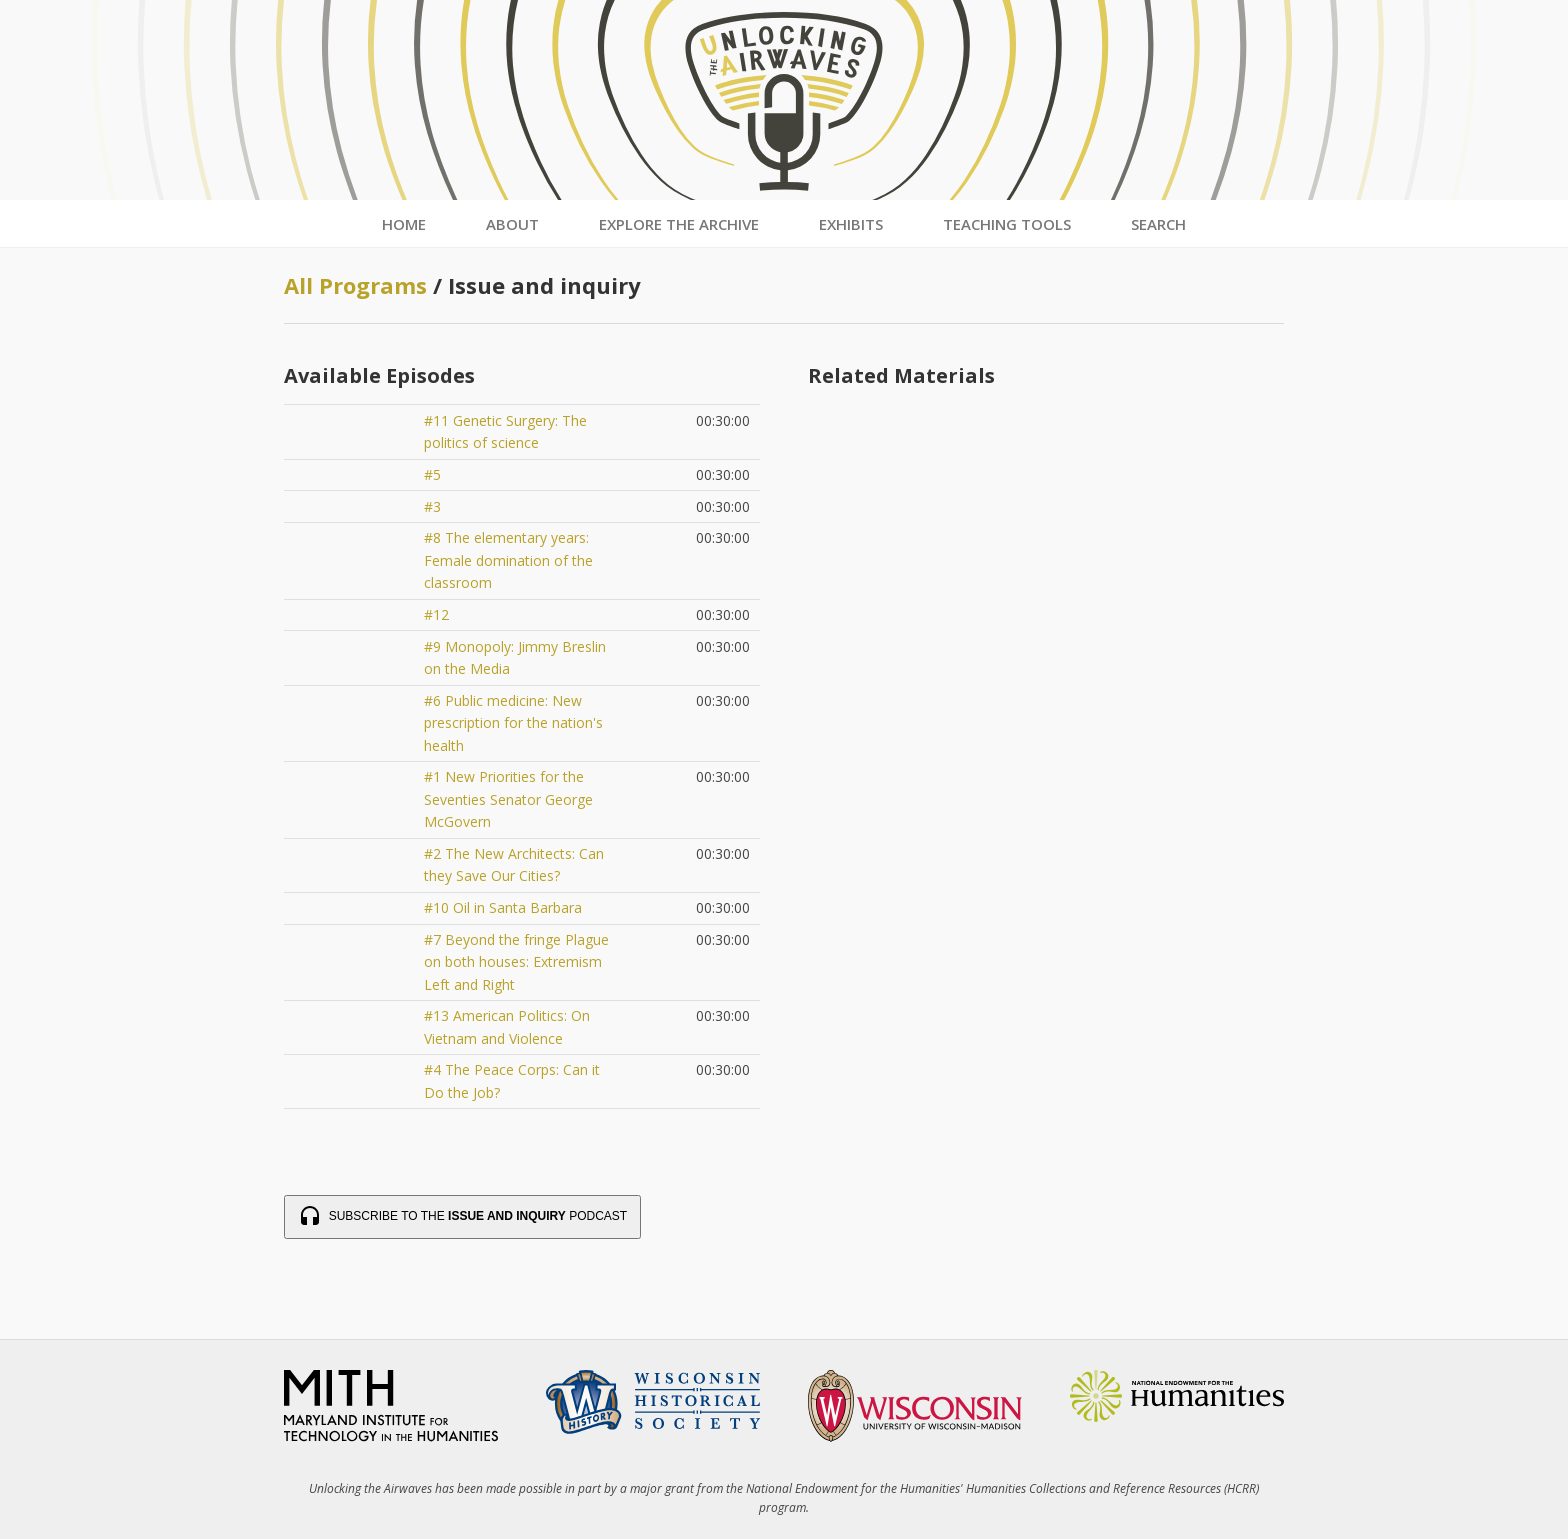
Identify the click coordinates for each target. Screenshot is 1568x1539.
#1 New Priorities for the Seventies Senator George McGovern (508, 799)
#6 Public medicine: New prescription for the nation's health (513, 723)
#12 (436, 614)
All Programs (355, 285)
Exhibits (851, 224)
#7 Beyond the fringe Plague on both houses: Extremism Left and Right (516, 962)
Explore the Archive (679, 224)
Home (404, 224)
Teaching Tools (1007, 224)
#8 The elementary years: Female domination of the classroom (508, 560)
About (512, 224)
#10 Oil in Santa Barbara (503, 907)
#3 (432, 506)
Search (1158, 224)
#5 (432, 474)
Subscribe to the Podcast (462, 1217)
